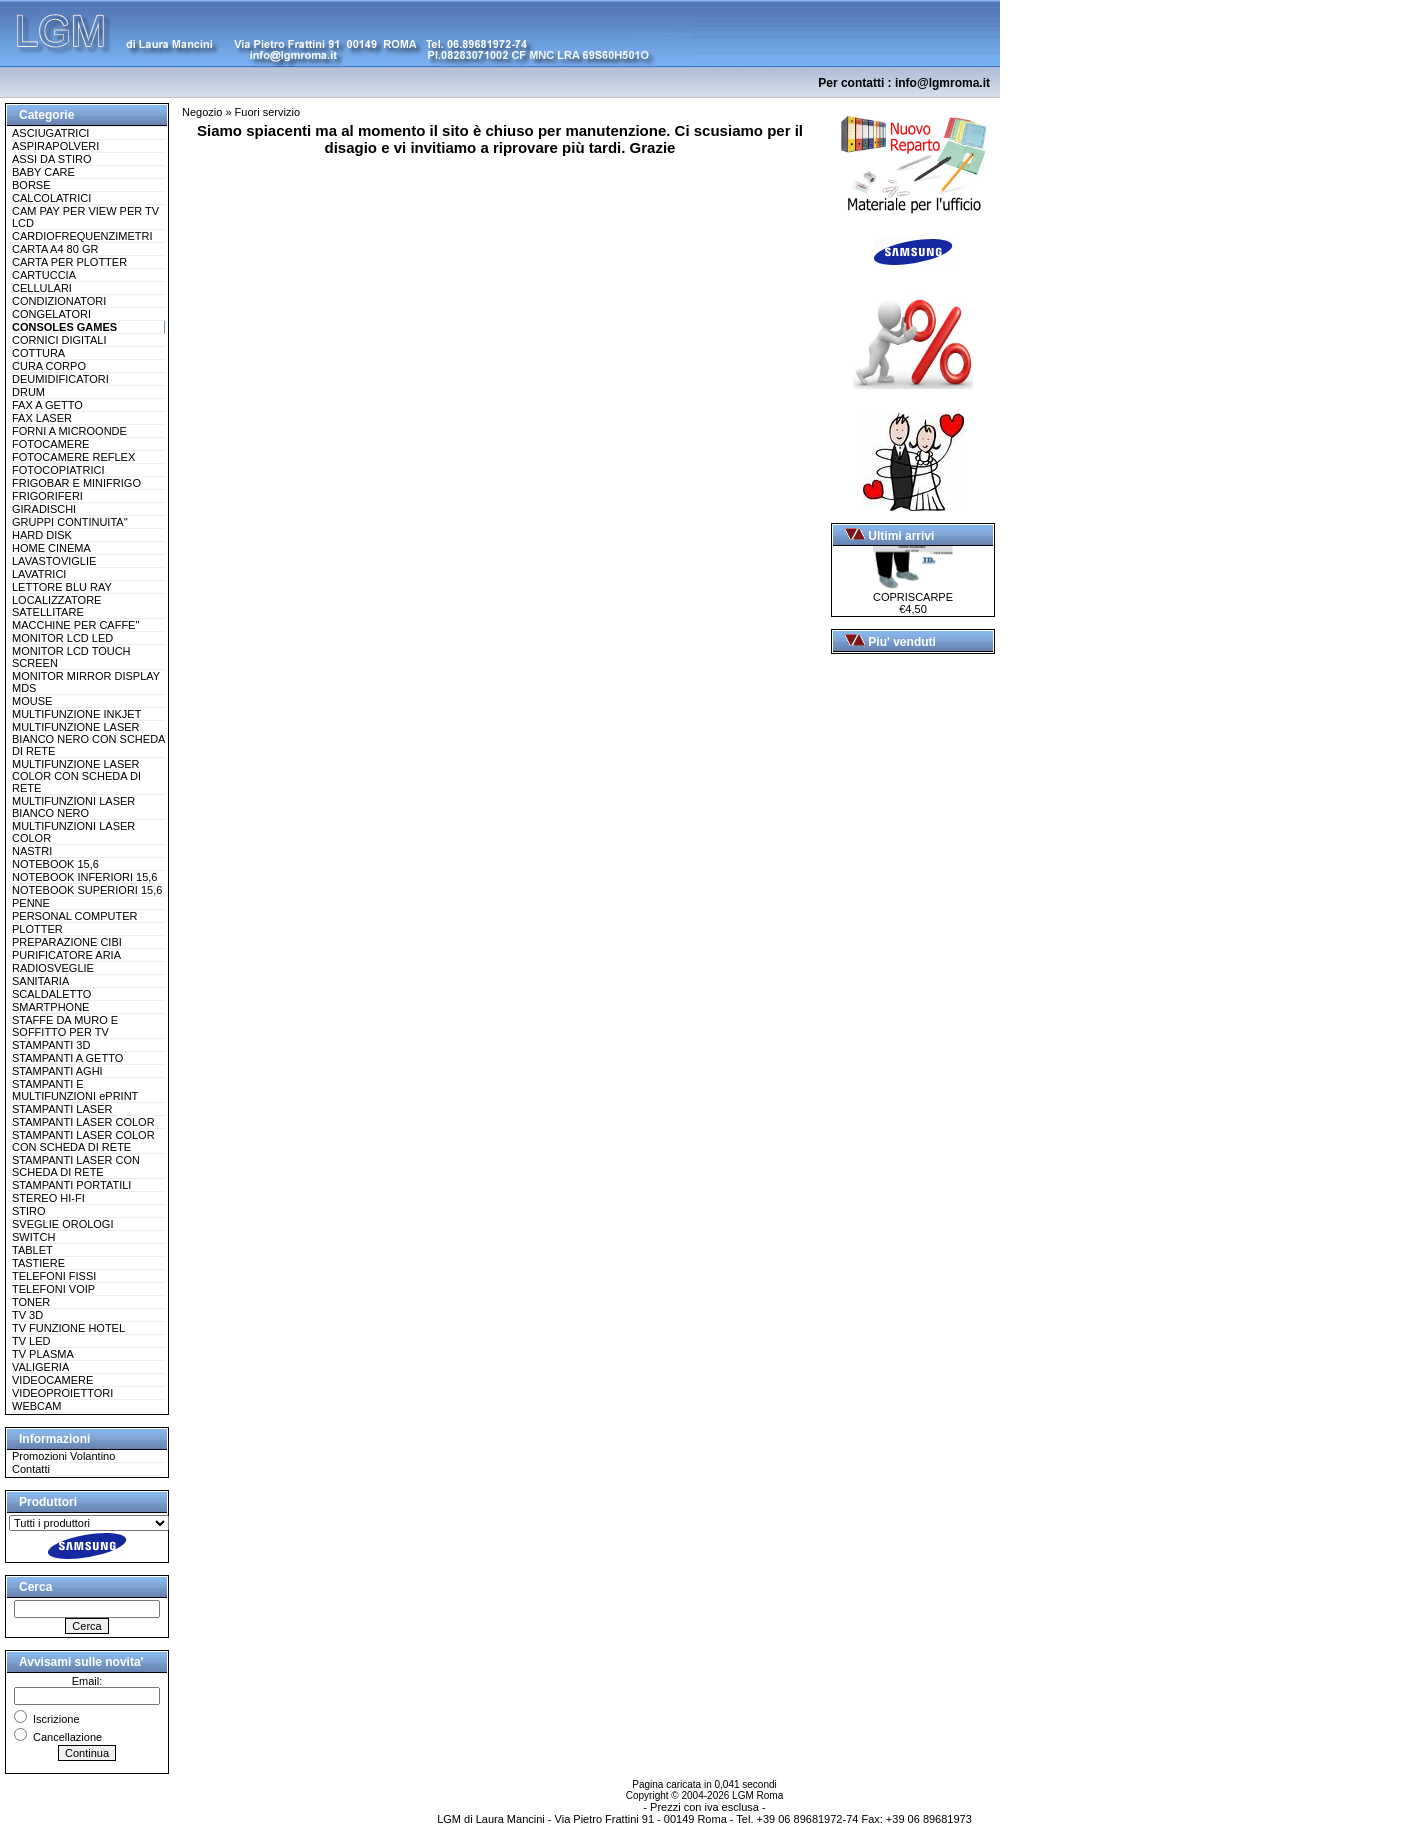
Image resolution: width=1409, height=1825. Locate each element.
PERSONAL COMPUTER (75, 916)
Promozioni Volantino (63, 1456)
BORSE (31, 185)
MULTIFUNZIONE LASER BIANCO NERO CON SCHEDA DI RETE (88, 739)
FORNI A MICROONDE (69, 431)
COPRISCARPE (913, 592)
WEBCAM (37, 1406)
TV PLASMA (43, 1354)
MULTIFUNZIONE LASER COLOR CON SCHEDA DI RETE (76, 776)
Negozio (202, 112)
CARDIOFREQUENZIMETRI (82, 236)
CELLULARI (42, 288)
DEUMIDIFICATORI (60, 379)
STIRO (29, 1211)
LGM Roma (757, 1795)
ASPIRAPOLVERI (55, 146)
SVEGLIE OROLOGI (62, 1224)
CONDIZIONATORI (59, 301)
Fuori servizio (267, 112)
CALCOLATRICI (51, 198)
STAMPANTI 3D (51, 1045)
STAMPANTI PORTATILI (71, 1185)
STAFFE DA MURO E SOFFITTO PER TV (65, 1026)
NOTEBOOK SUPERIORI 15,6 (87, 890)
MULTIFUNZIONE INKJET (76, 714)
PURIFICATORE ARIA (66, 955)
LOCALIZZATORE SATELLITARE (56, 606)
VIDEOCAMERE (52, 1380)
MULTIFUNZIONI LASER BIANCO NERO (73, 807)
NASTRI (32, 851)
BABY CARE (43, 172)
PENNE (31, 903)
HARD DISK (42, 535)
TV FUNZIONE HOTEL (68, 1328)
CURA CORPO (49, 366)
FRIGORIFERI (47, 496)
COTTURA (38, 353)
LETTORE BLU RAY (62, 587)
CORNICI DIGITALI (59, 340)
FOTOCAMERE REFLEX (73, 457)
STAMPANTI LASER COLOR (83, 1122)
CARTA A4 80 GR (55, 249)
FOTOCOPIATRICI (58, 470)
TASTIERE (38, 1263)
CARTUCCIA (44, 275)
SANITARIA (40, 981)
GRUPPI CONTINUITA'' (70, 522)
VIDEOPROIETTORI (62, 1393)
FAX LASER (42, 418)
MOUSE (32, 701)
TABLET (32, 1250)
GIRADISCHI (44, 509)
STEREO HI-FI (48, 1198)
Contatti (31, 1469)
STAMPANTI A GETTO (67, 1058)
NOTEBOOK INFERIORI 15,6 (84, 877)
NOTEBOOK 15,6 (55, 864)
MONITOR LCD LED (62, 638)
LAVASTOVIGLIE (54, 561)
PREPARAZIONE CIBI (67, 942)
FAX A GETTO (47, 405)
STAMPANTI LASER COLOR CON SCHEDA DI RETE (83, 1141)
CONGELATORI (51, 314)
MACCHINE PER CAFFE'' (76, 625)
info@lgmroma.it (942, 83)
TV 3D (27, 1315)
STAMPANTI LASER (62, 1109)
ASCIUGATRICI (50, 133)
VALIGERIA (40, 1367)
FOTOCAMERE (50, 444)
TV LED (31, 1341)
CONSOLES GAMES (64, 327)
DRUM (28, 392)
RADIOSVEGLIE (53, 968)
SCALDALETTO (51, 994)
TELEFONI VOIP (53, 1289)
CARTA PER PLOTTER (69, 262)
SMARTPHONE (50, 1007)
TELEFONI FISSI (54, 1276)
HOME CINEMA (51, 548)
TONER (31, 1302)
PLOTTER (37, 929)
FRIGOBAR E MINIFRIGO (76, 483)
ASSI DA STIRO (51, 159)
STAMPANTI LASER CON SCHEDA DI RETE (76, 1166)
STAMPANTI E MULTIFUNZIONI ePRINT (75, 1090)
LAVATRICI (39, 574)
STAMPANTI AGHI (57, 1071)
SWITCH (33, 1237)
